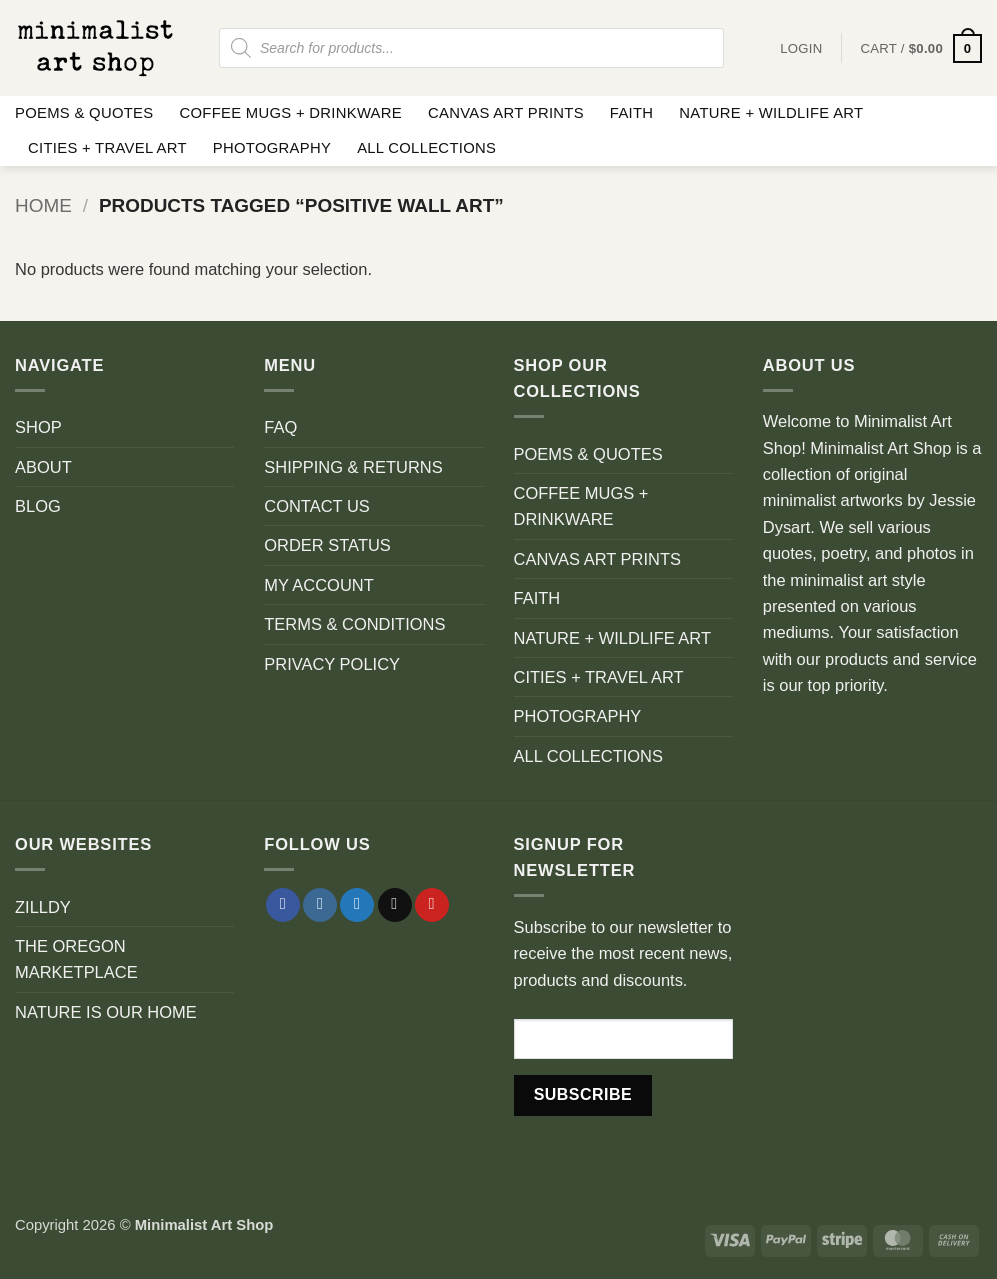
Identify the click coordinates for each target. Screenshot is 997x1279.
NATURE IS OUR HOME (106, 1012)
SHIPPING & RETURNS (353, 467)
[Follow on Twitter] (357, 905)
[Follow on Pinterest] (432, 905)
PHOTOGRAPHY (272, 148)
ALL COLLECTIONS (426, 148)
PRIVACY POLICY (332, 664)
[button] (921, 48)
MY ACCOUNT (319, 585)
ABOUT (43, 467)
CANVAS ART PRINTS (506, 113)
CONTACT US (317, 506)
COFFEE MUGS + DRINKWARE (290, 113)
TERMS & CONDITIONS (354, 624)
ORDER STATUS (327, 545)
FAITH (632, 113)
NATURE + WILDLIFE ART (771, 113)
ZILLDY (43, 907)
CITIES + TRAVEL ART (107, 148)
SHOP (38, 427)
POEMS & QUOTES (84, 113)
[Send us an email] (395, 905)
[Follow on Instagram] (320, 905)
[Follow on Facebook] (283, 905)
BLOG (38, 506)
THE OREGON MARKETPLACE (76, 959)
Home (43, 205)
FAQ (280, 427)
